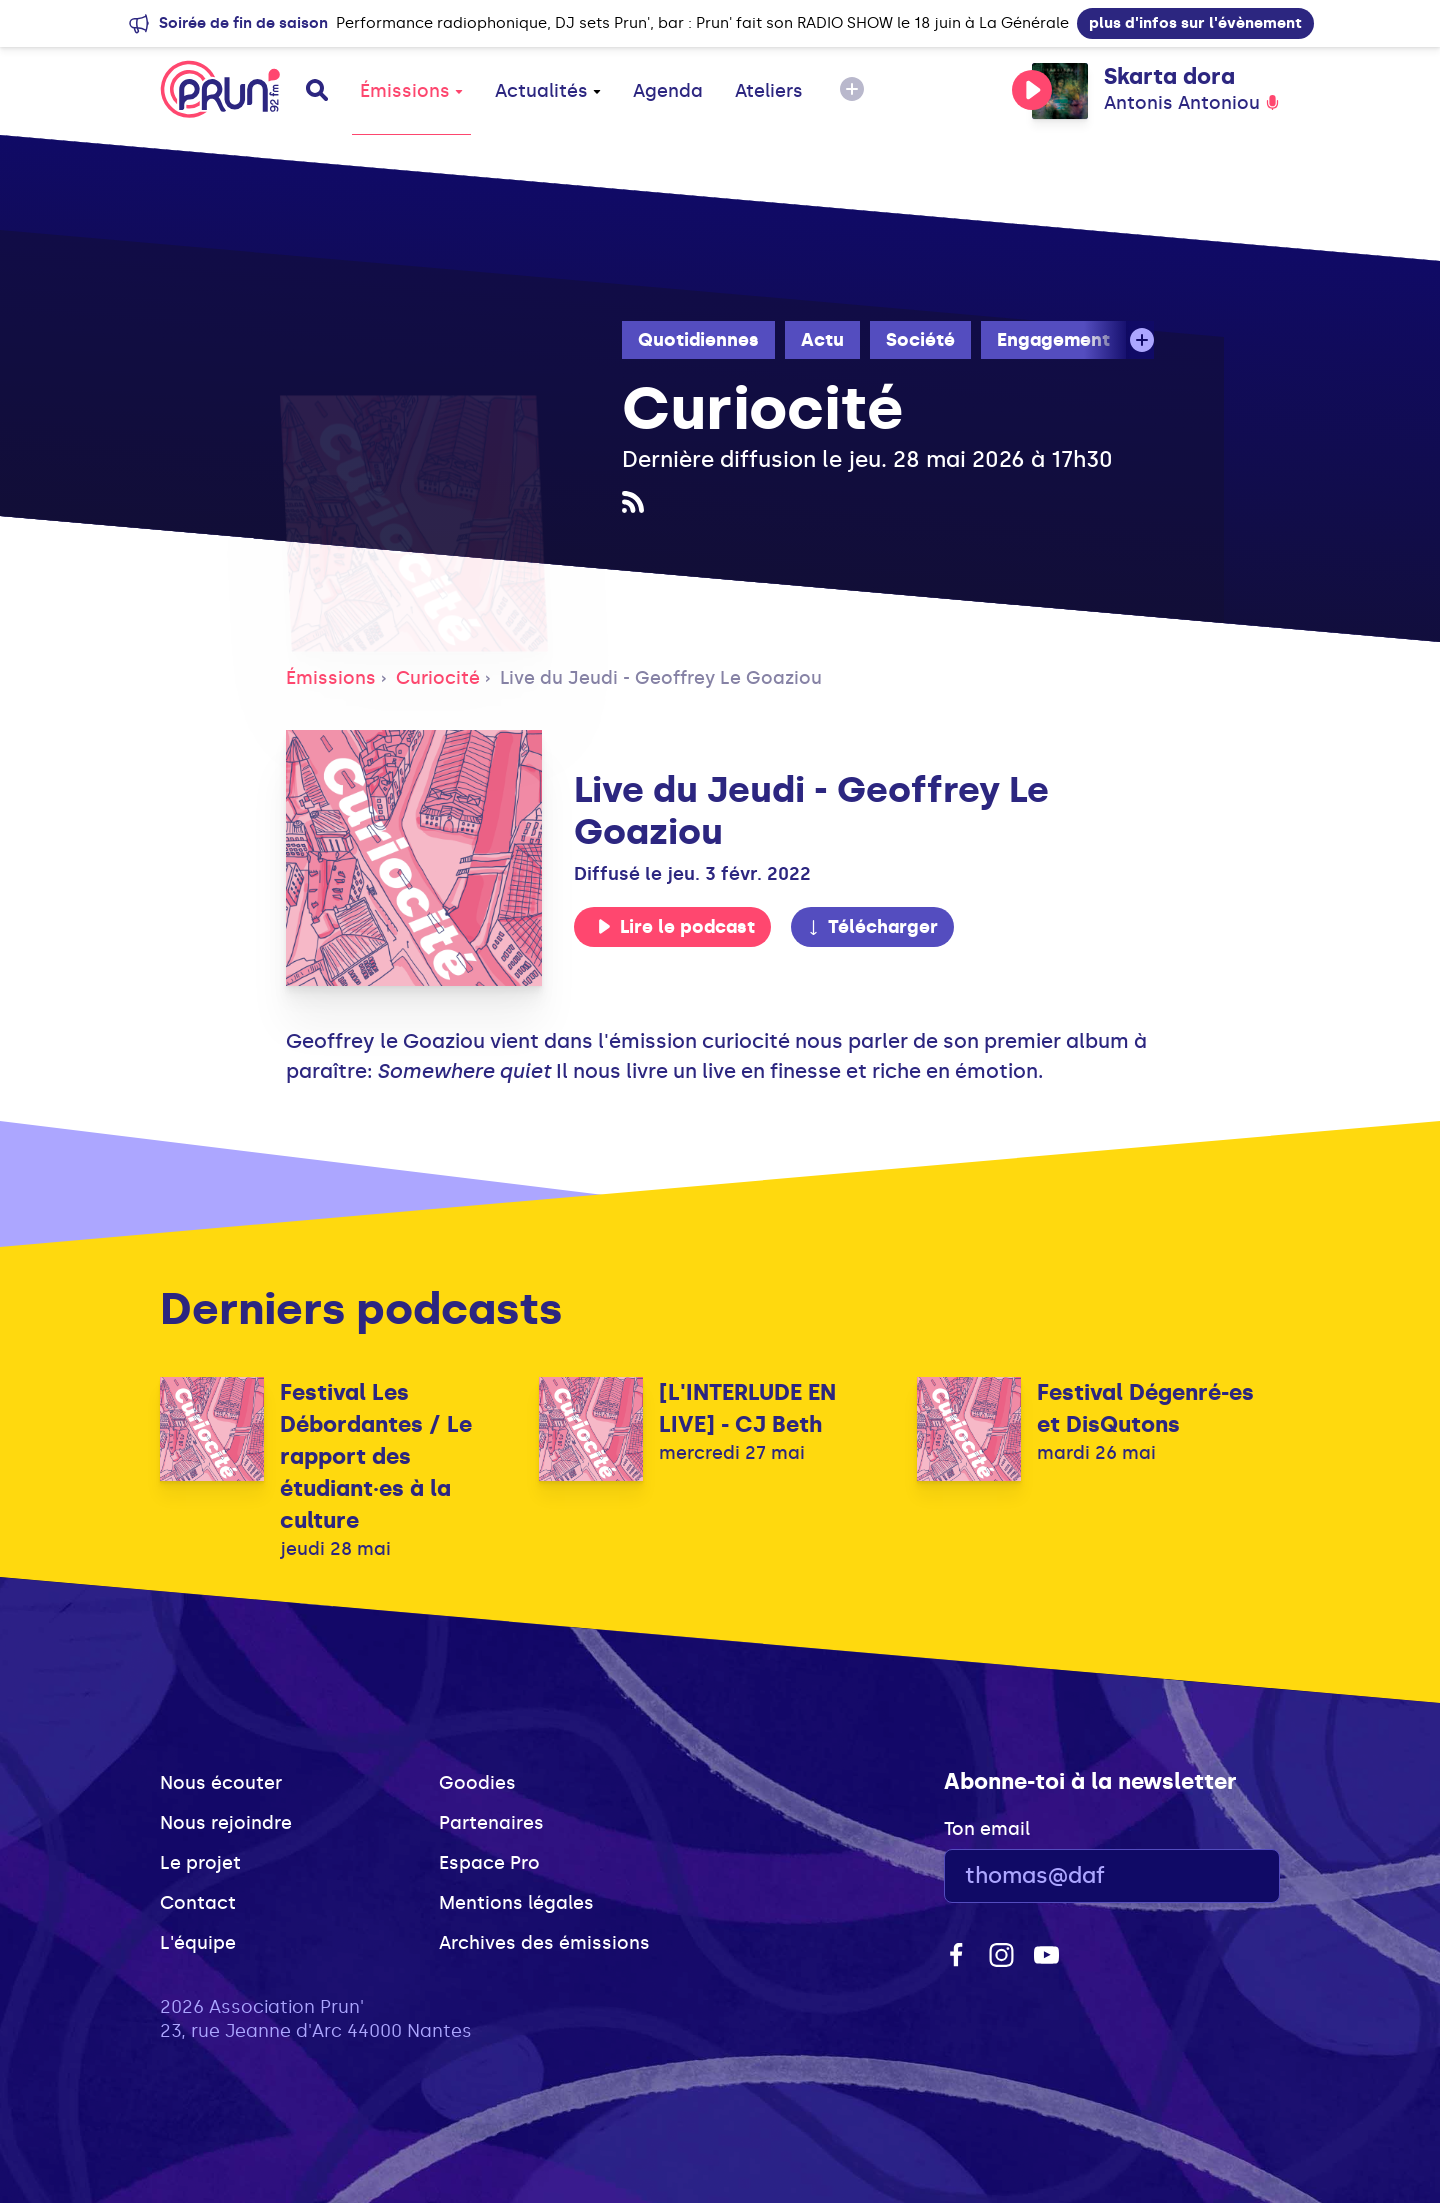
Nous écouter (221, 1783)
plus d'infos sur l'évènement (1195, 23)
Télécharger (872, 927)
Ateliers (769, 91)
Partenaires (491, 1823)
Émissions (411, 91)
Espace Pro (489, 1863)
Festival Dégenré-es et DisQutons (1145, 1408)
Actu (822, 340)
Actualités (548, 91)
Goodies (477, 1783)
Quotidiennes (698, 340)
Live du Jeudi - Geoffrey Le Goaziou (661, 678)
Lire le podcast (676, 927)
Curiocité (438, 678)
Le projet (200, 1863)
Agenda (668, 91)
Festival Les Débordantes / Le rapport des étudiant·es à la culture (376, 1456)
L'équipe (198, 1943)
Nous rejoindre (226, 1823)
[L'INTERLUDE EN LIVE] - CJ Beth (747, 1408)
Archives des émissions (544, 1943)
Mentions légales (516, 1903)
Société (920, 340)
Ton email (987, 1829)
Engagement (1053, 340)
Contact (198, 1903)
